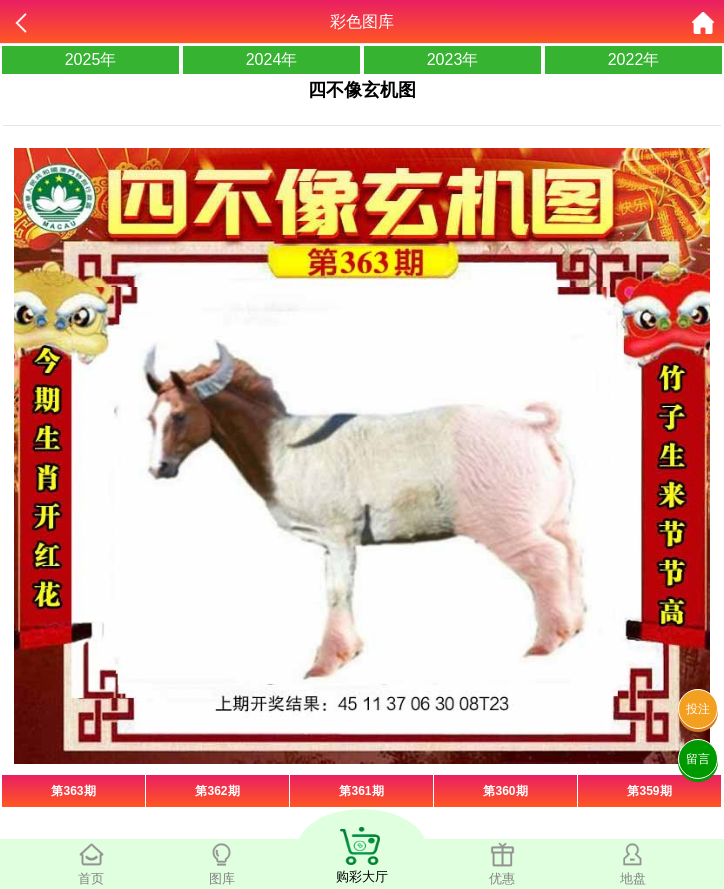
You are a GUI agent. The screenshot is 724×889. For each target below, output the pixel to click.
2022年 (634, 59)
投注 (698, 709)
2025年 (91, 59)
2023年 (453, 59)
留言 (698, 759)
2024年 (272, 59)
